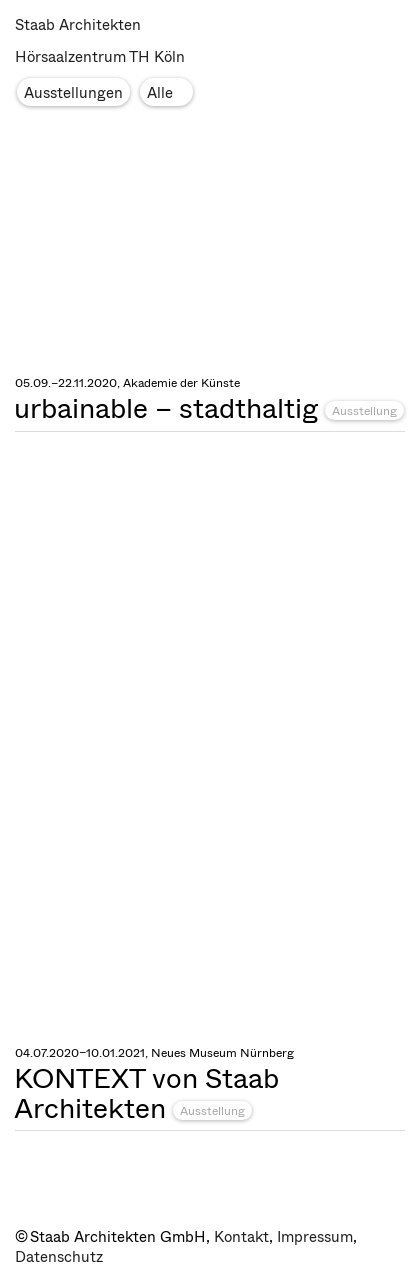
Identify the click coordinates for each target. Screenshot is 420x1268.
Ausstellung (364, 411)
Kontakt (241, 1237)
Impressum (315, 1237)
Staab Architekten (78, 25)
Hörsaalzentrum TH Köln (100, 57)
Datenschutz (59, 1257)
